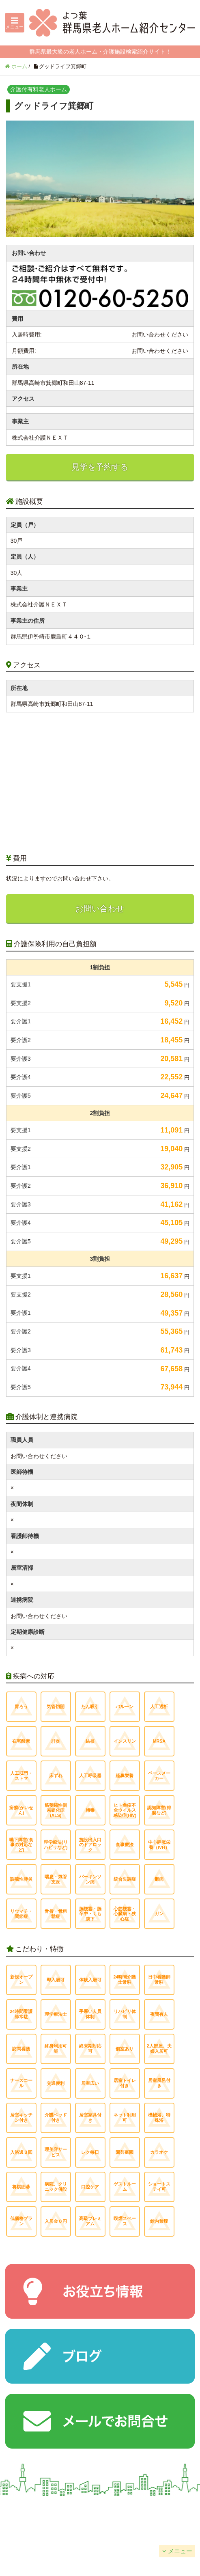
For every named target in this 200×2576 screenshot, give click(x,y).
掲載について (150, 2510)
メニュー (180, 2551)
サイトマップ (150, 2530)
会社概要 (50, 2510)
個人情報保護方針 (50, 2530)
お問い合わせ (99, 908)
